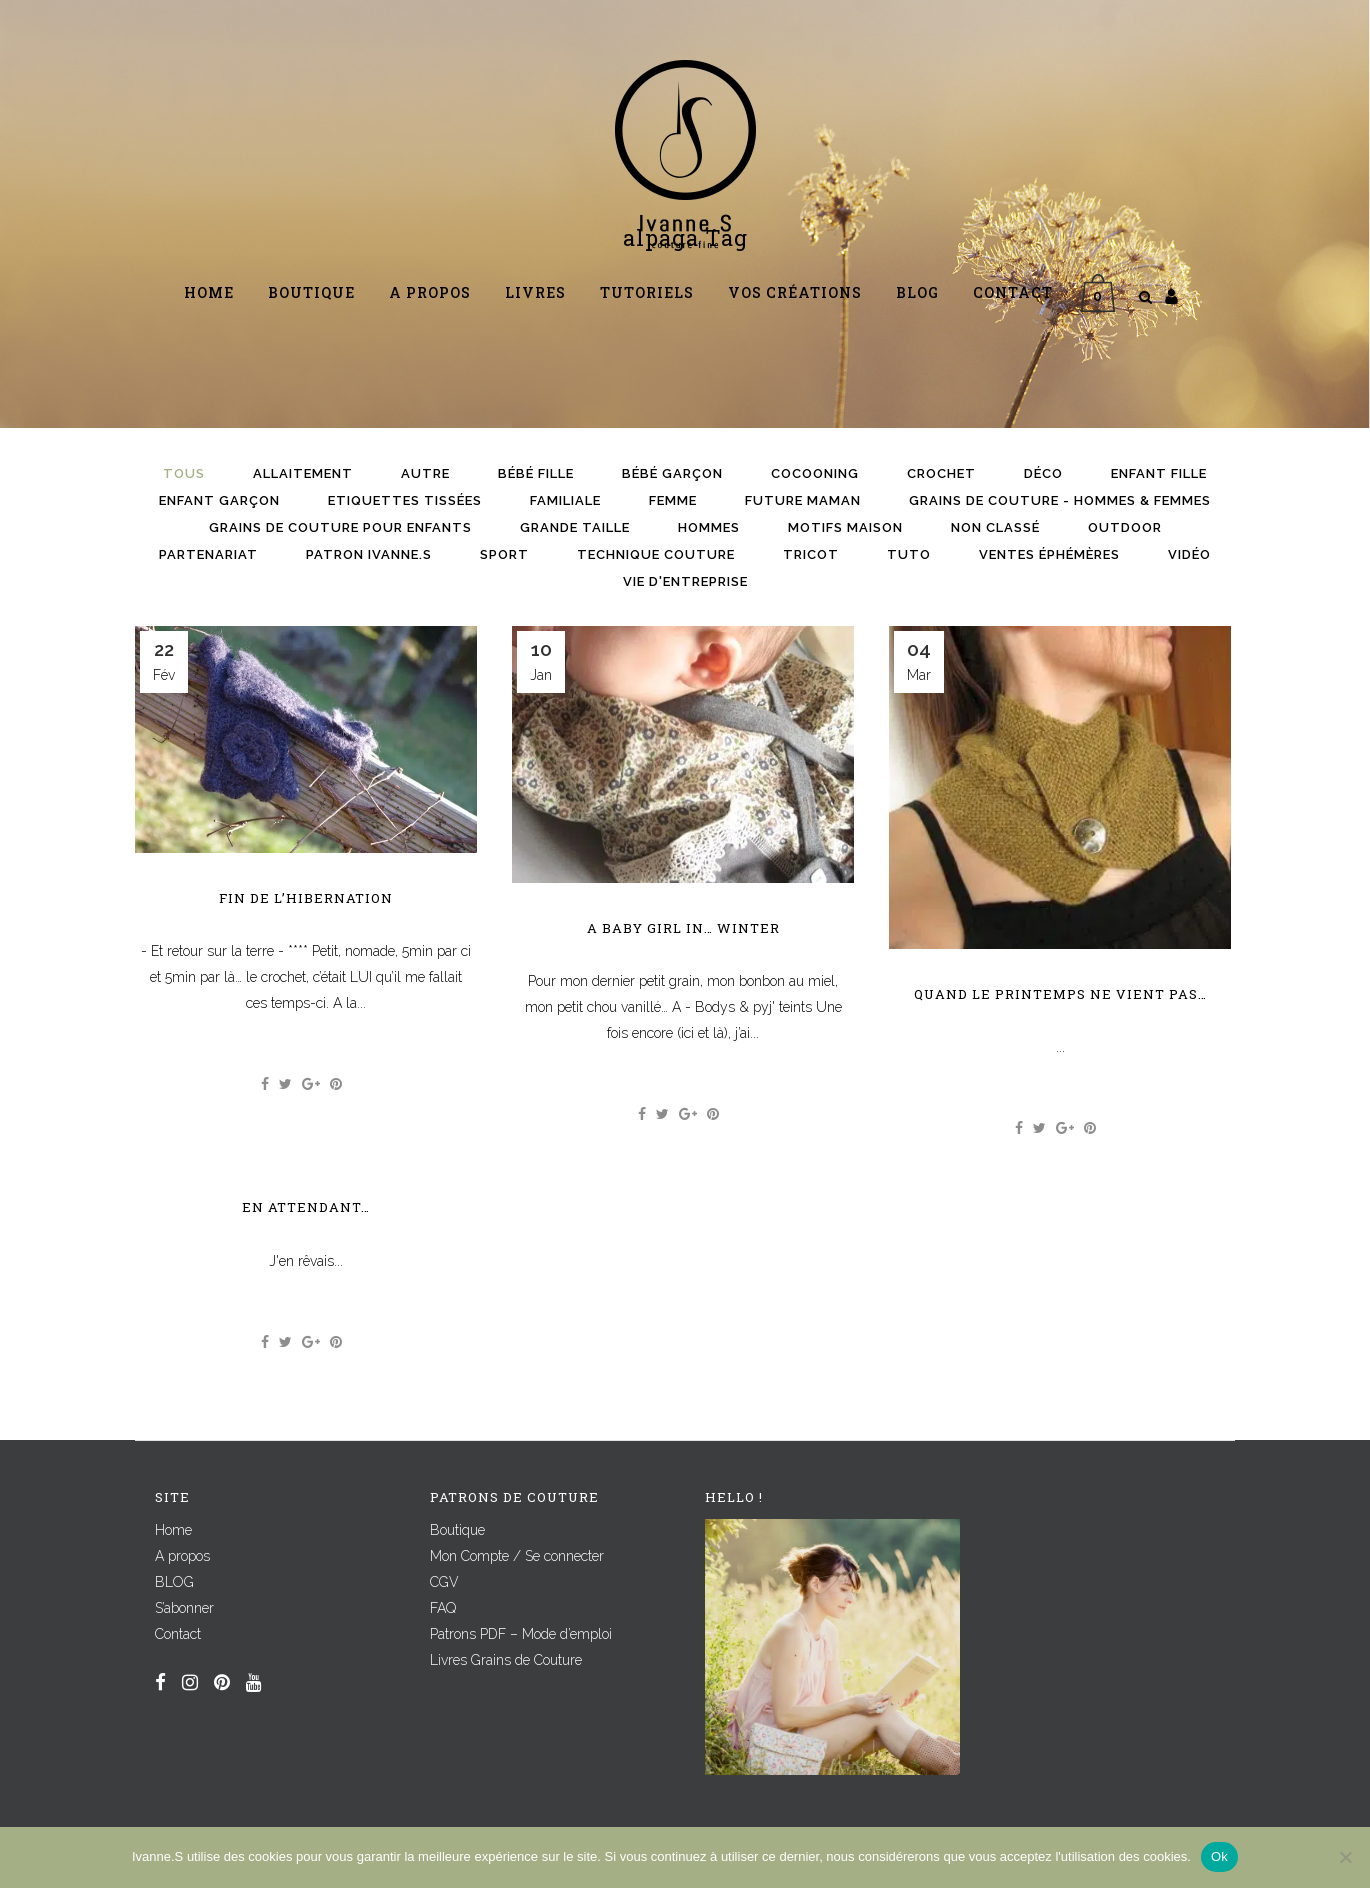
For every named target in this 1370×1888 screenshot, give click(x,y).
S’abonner (184, 1608)
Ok (1219, 1856)
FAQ (443, 1608)
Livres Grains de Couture (506, 1660)
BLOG (174, 1582)
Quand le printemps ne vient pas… (1060, 994)
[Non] (1345, 1857)
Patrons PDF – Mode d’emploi (521, 1634)
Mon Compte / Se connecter (517, 1556)
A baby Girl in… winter (683, 928)
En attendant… (306, 1207)
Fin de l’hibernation (306, 898)
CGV (444, 1582)
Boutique (457, 1530)
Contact (178, 1634)
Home (173, 1530)
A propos (182, 1556)
